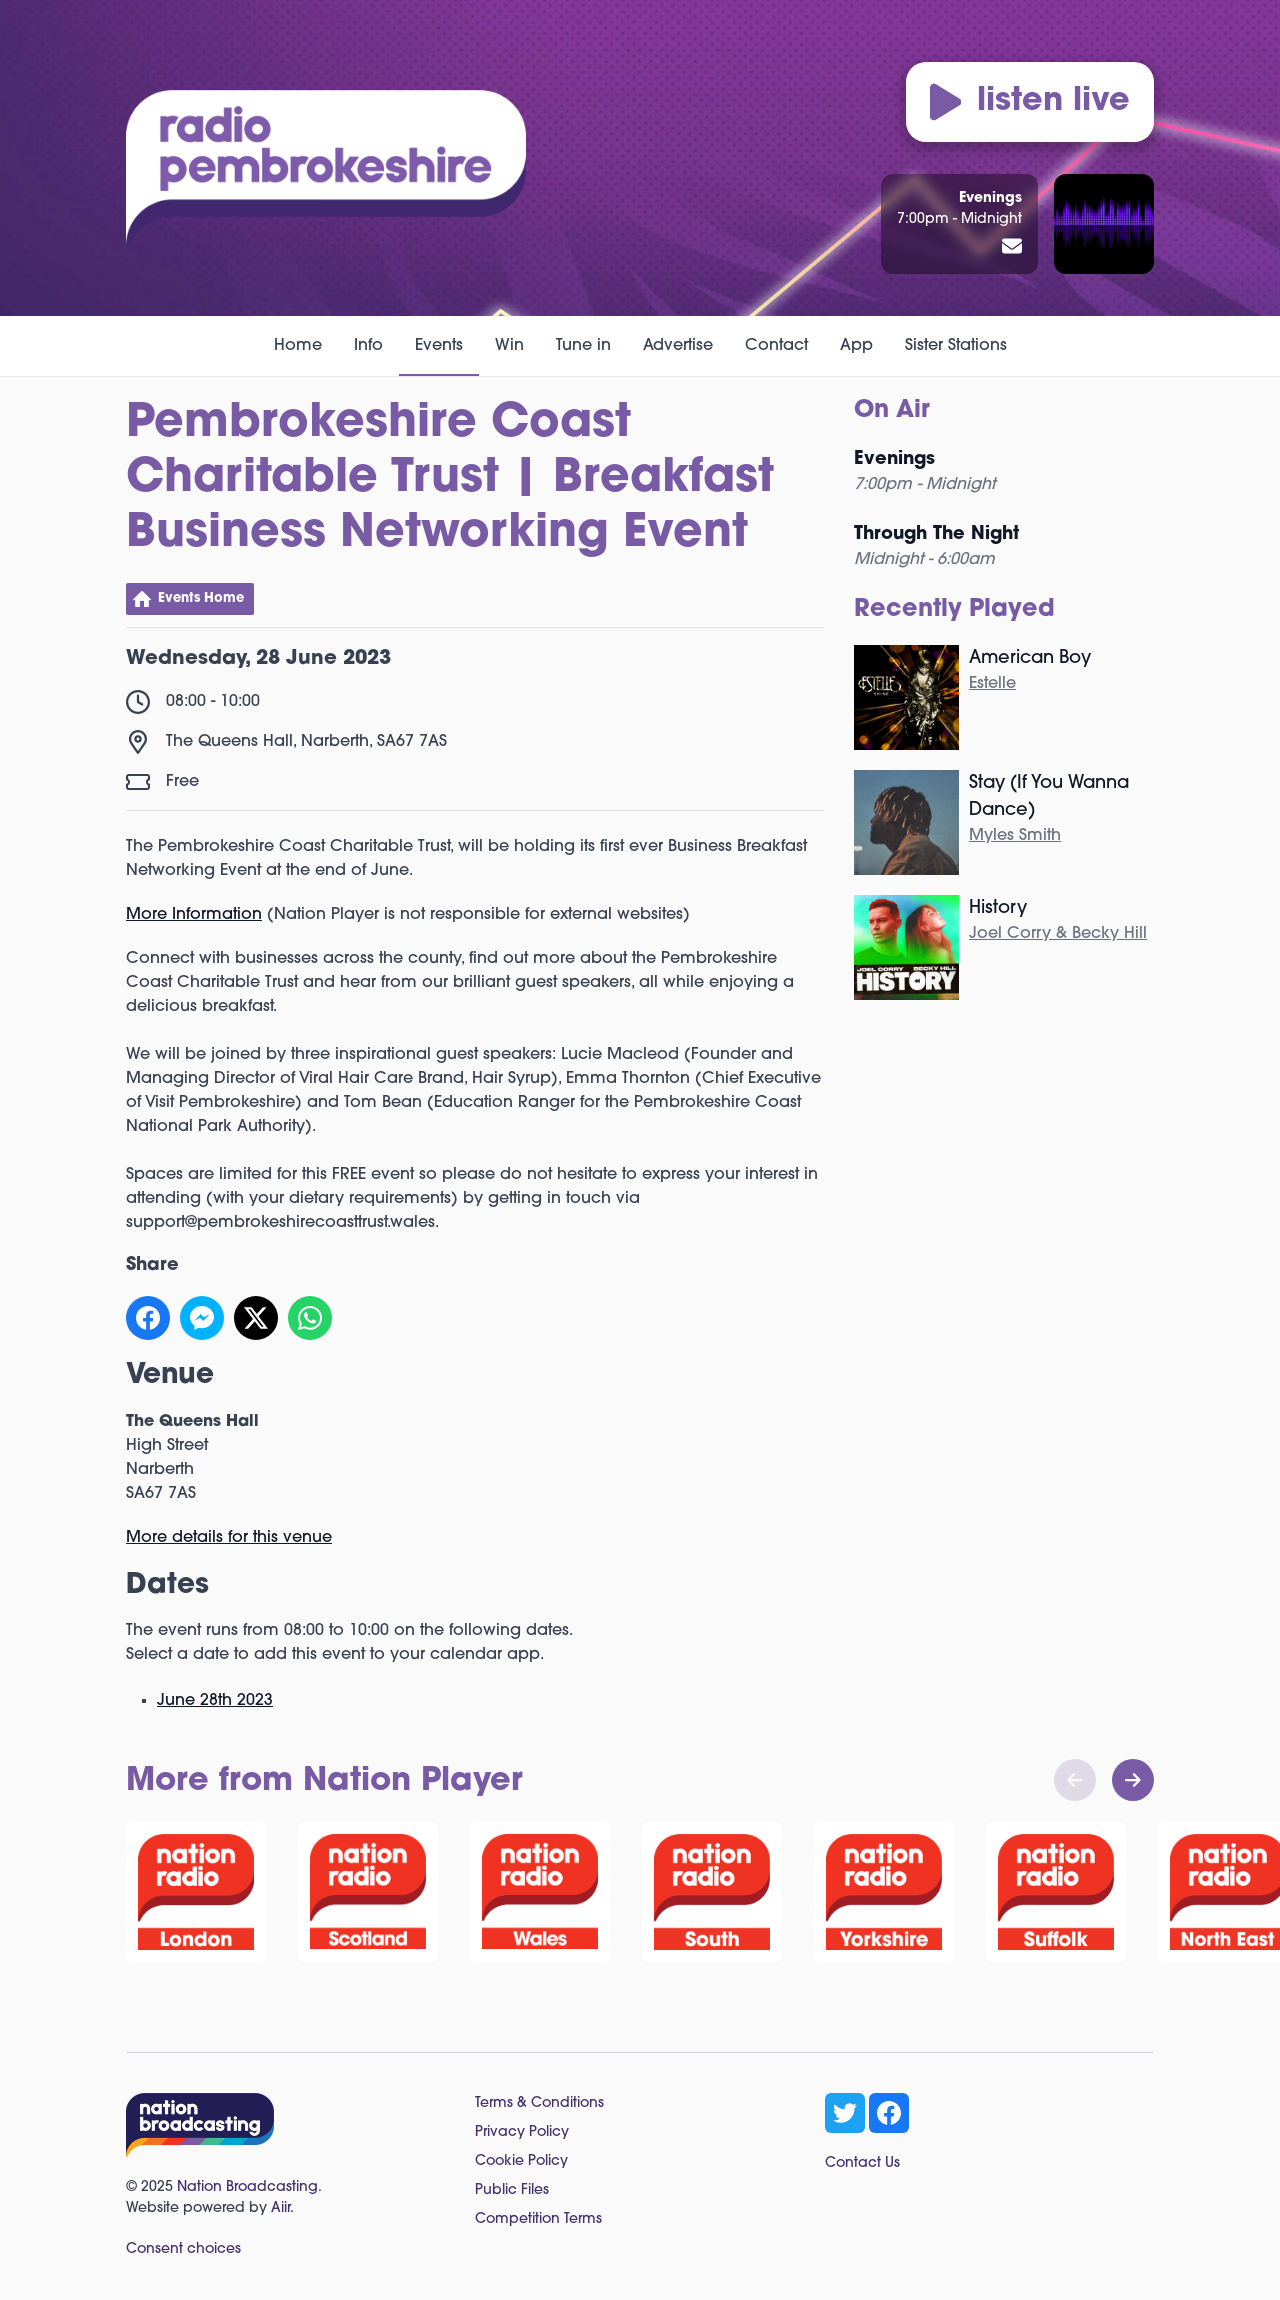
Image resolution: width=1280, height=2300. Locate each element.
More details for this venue (229, 1538)
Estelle (992, 684)
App (856, 346)
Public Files (512, 2190)
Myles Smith (1015, 836)
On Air (892, 411)
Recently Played (954, 610)
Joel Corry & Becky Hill (1058, 934)
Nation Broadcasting (247, 2187)
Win (509, 346)
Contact (776, 346)
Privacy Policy (522, 2132)
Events (439, 346)
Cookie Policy (521, 2161)
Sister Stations (956, 346)
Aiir (280, 2208)
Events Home (201, 598)
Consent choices (183, 2249)
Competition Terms (538, 2219)
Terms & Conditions (539, 2103)
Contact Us (862, 2163)
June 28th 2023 (215, 1701)
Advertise (678, 346)
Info (368, 346)
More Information (194, 915)
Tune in (583, 346)
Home (298, 346)
